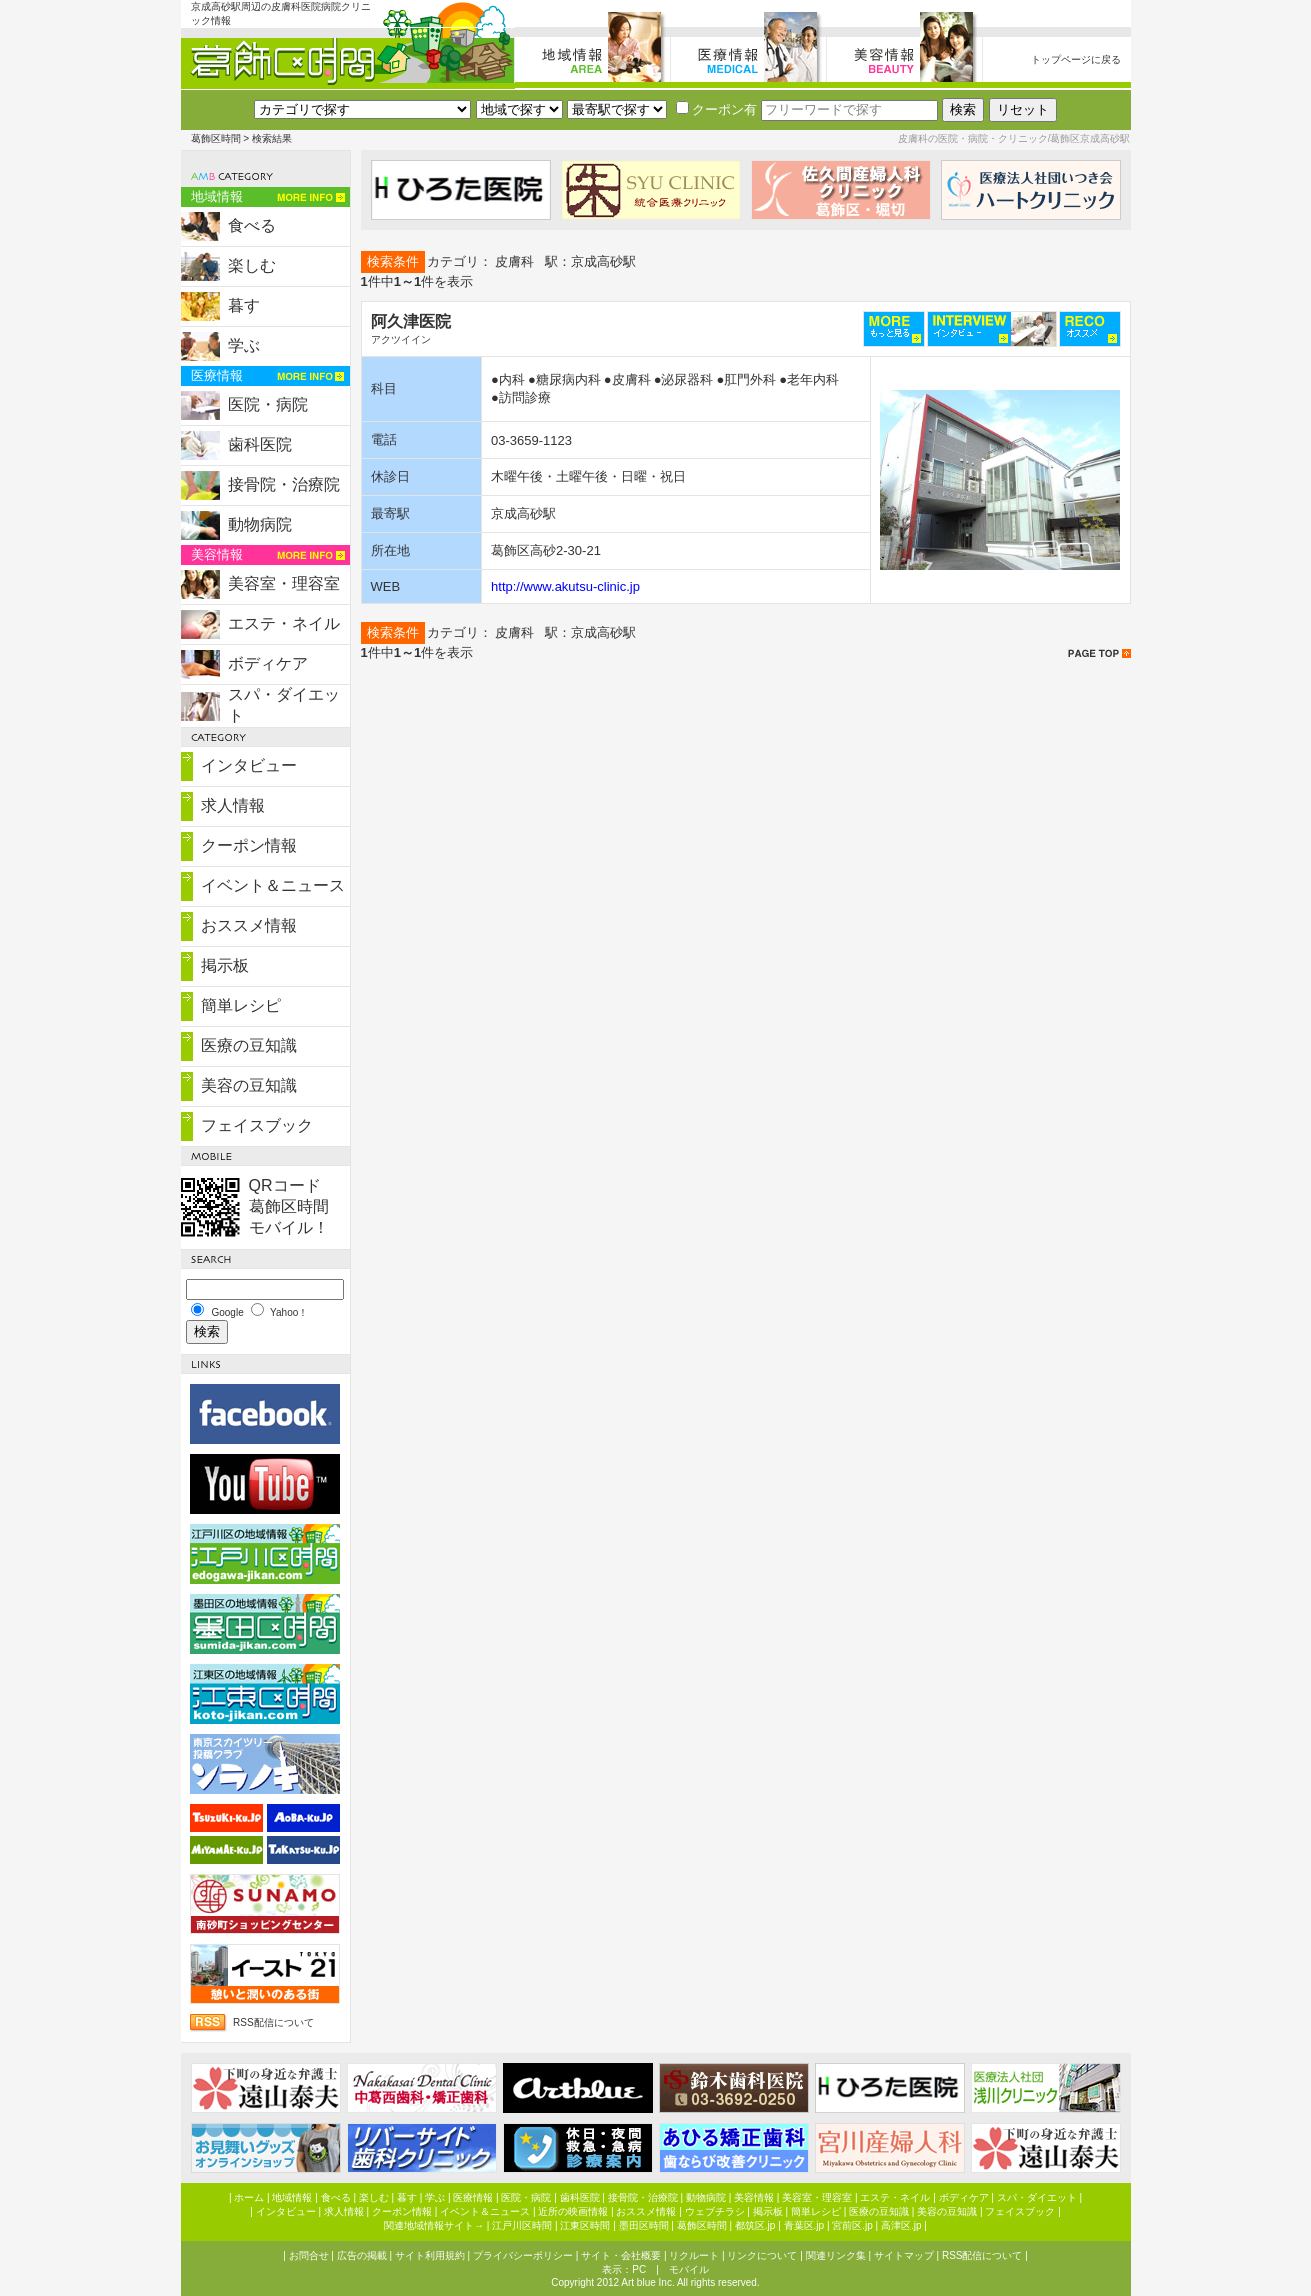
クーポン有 (716, 109)
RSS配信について (273, 2022)
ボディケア (268, 663)
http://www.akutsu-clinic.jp (565, 586)
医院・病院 (268, 404)
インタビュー (249, 765)
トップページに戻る (1076, 59)
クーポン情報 (249, 845)
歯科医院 (260, 444)
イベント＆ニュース (273, 885)
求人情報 (233, 805)
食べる (252, 225)
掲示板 (225, 965)
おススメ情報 (249, 925)
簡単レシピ (241, 1005)
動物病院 (260, 524)
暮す (244, 305)
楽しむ (252, 265)
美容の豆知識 (249, 1085)
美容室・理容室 (284, 583)
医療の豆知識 (249, 1045)
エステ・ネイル (284, 623)
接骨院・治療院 (284, 484)
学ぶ (244, 345)
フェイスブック (257, 1125)
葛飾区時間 (216, 138)
